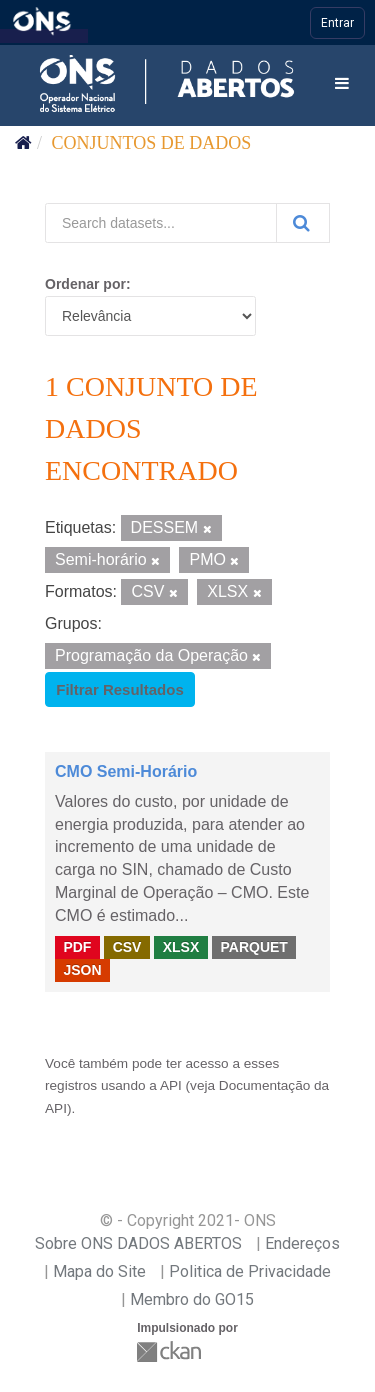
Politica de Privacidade (250, 1271)
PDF (77, 947)
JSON (82, 970)
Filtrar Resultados (120, 689)
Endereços (302, 1243)
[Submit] (303, 223)
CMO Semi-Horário (126, 771)
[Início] (23, 143)
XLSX (181, 947)
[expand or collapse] (342, 84)
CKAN (171, 1351)
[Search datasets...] (161, 223)
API (171, 1085)
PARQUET (253, 947)
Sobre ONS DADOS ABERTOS (138, 1243)
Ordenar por (85, 284)
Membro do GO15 (192, 1299)
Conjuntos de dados (152, 143)
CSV (127, 947)
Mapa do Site (99, 1271)
